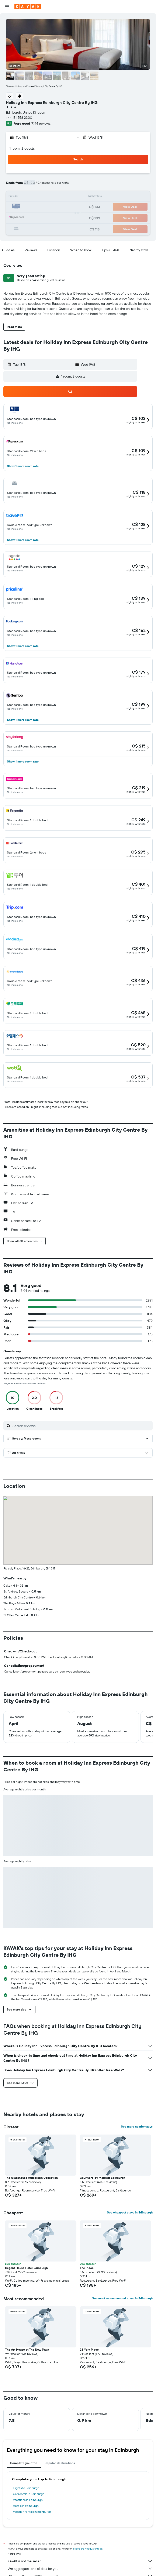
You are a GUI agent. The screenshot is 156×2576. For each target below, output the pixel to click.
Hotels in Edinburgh (26, 2506)
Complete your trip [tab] (24, 2463)
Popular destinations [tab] (60, 2463)
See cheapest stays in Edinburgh (130, 2212)
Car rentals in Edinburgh (28, 2494)
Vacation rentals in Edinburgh (32, 2512)
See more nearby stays (137, 2126)
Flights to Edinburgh (26, 2488)
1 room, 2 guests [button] (22, 148)
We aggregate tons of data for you (80, 2568)
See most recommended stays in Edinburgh (122, 2298)
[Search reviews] (81, 1426)
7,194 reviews (41, 123)
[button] (7, 6)
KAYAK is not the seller (80, 2561)
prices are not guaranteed (88, 2548)
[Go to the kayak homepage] (27, 6)
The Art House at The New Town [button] (27, 2349)
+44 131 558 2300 (19, 117)
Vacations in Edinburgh (28, 2500)
